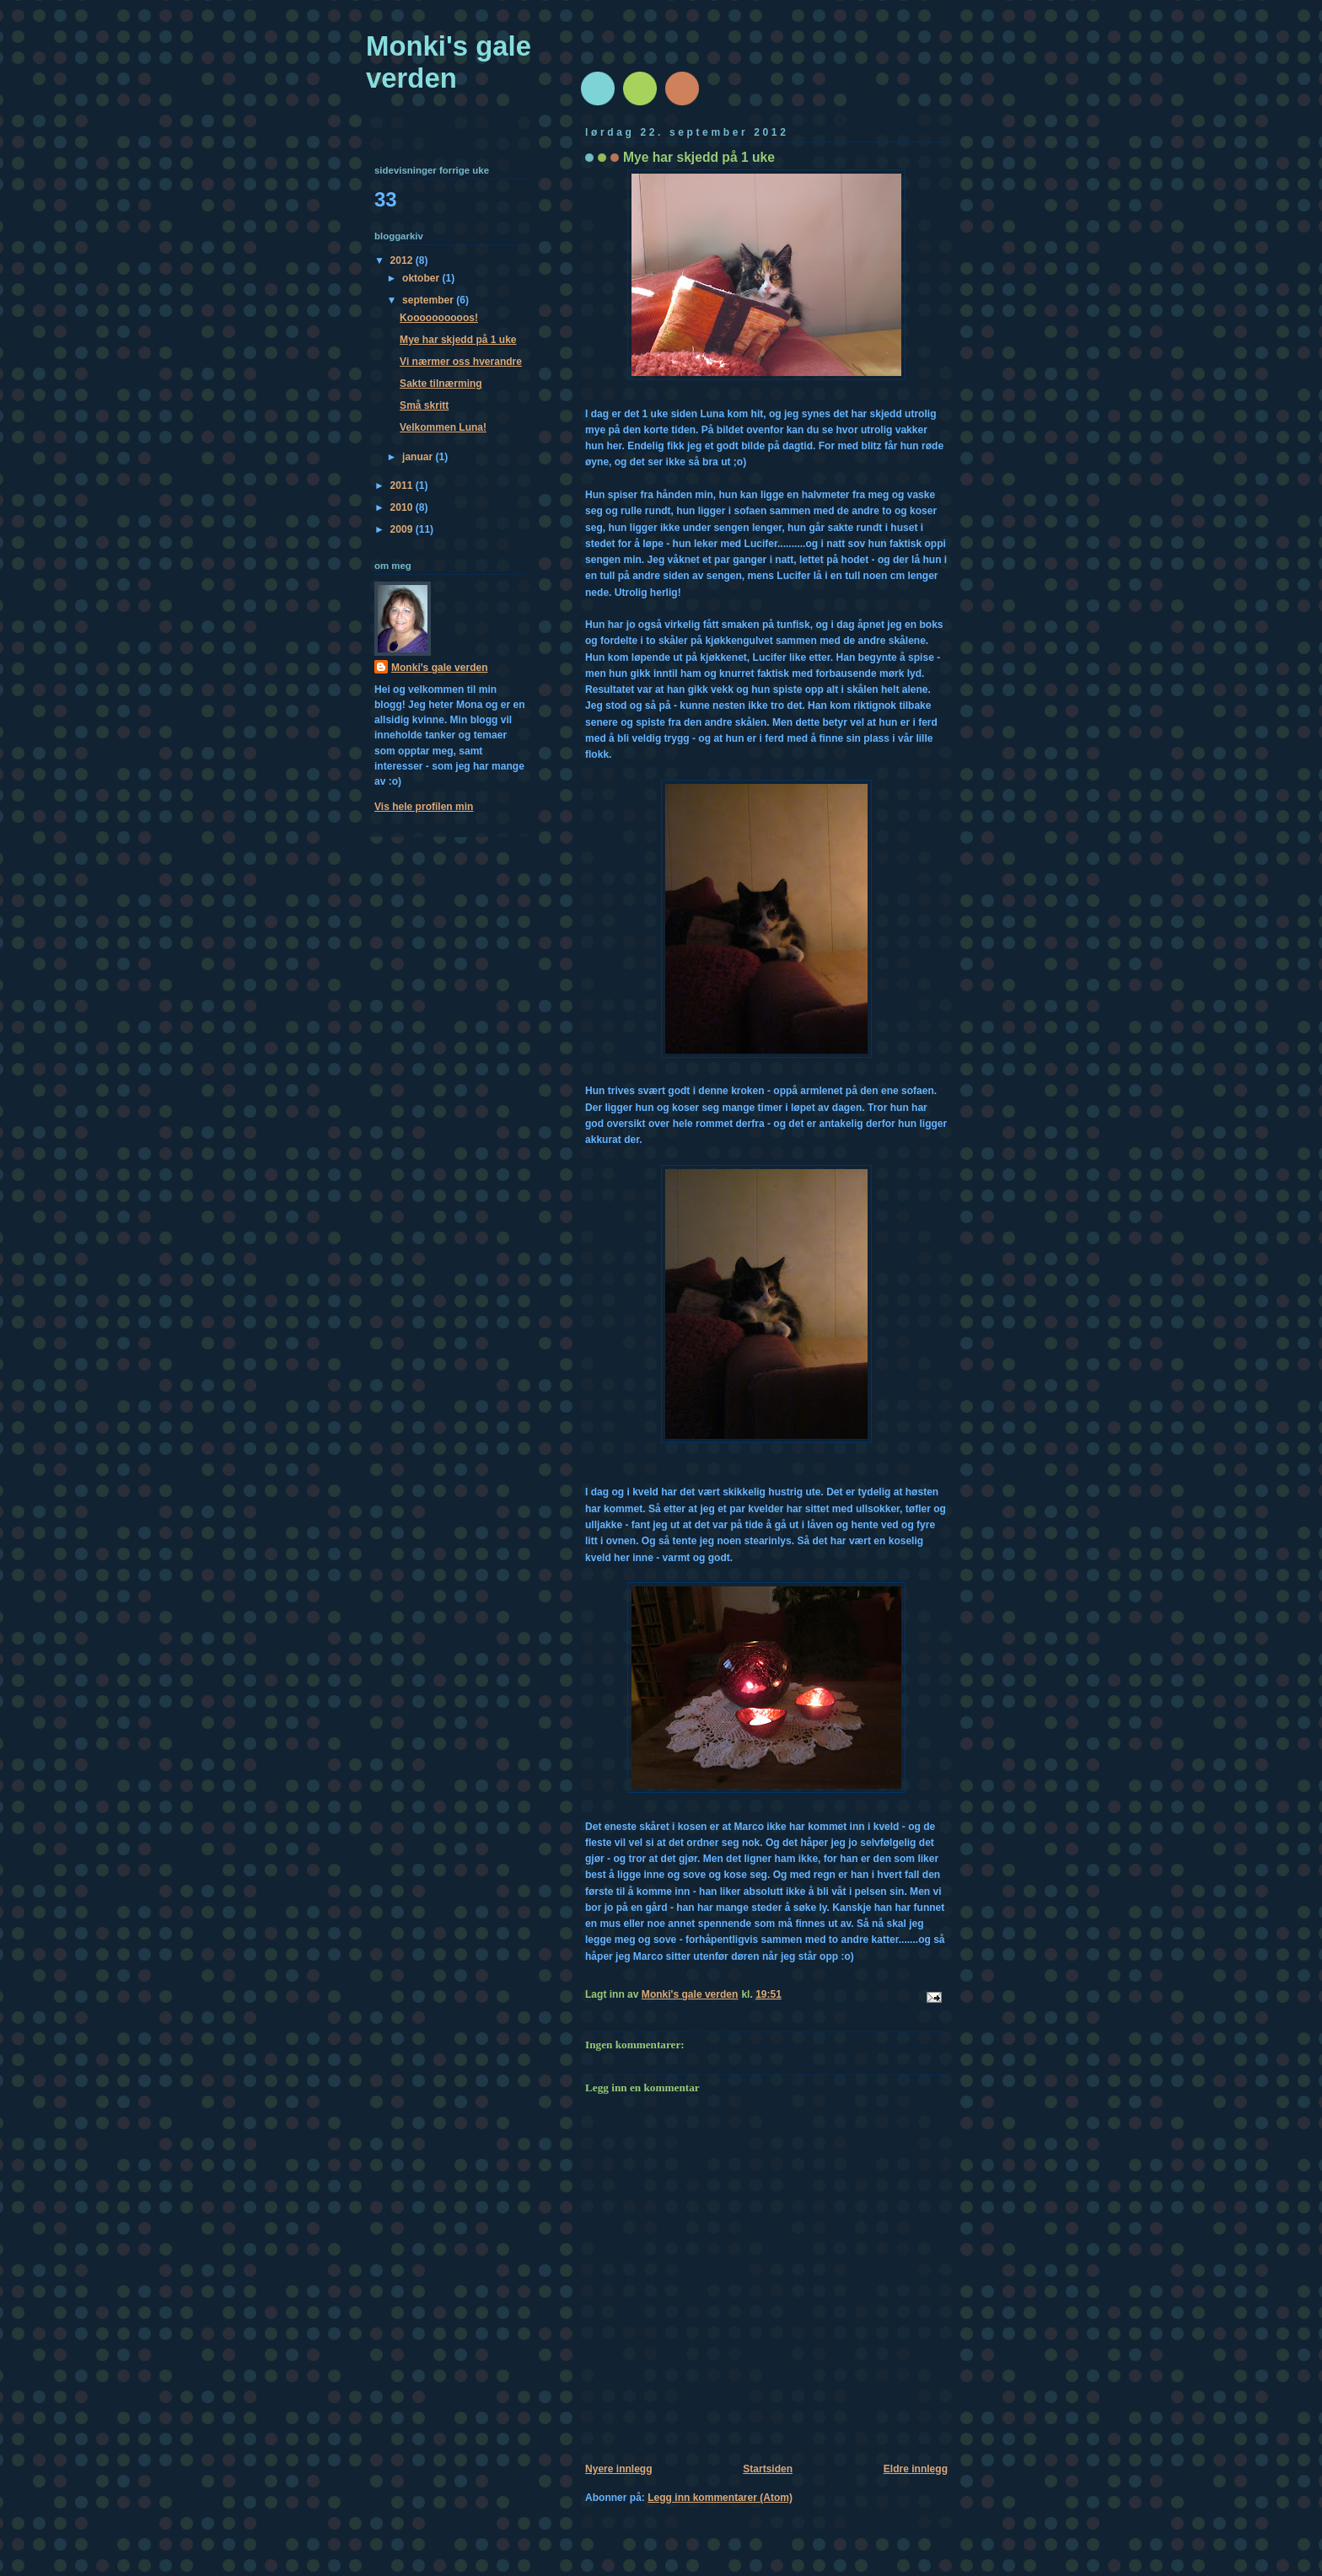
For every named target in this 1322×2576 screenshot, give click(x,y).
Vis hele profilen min (423, 807)
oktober (422, 278)
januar (418, 457)
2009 (403, 529)
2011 (403, 485)
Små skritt (424, 405)
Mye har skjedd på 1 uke (458, 340)
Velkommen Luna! (443, 427)
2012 (403, 260)
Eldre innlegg (916, 2469)
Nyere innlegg (619, 2469)
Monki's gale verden (448, 62)
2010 (403, 507)
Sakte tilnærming (441, 383)
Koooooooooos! (439, 318)
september (429, 300)
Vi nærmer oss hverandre (461, 362)
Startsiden (768, 2469)
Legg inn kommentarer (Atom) (720, 2498)
